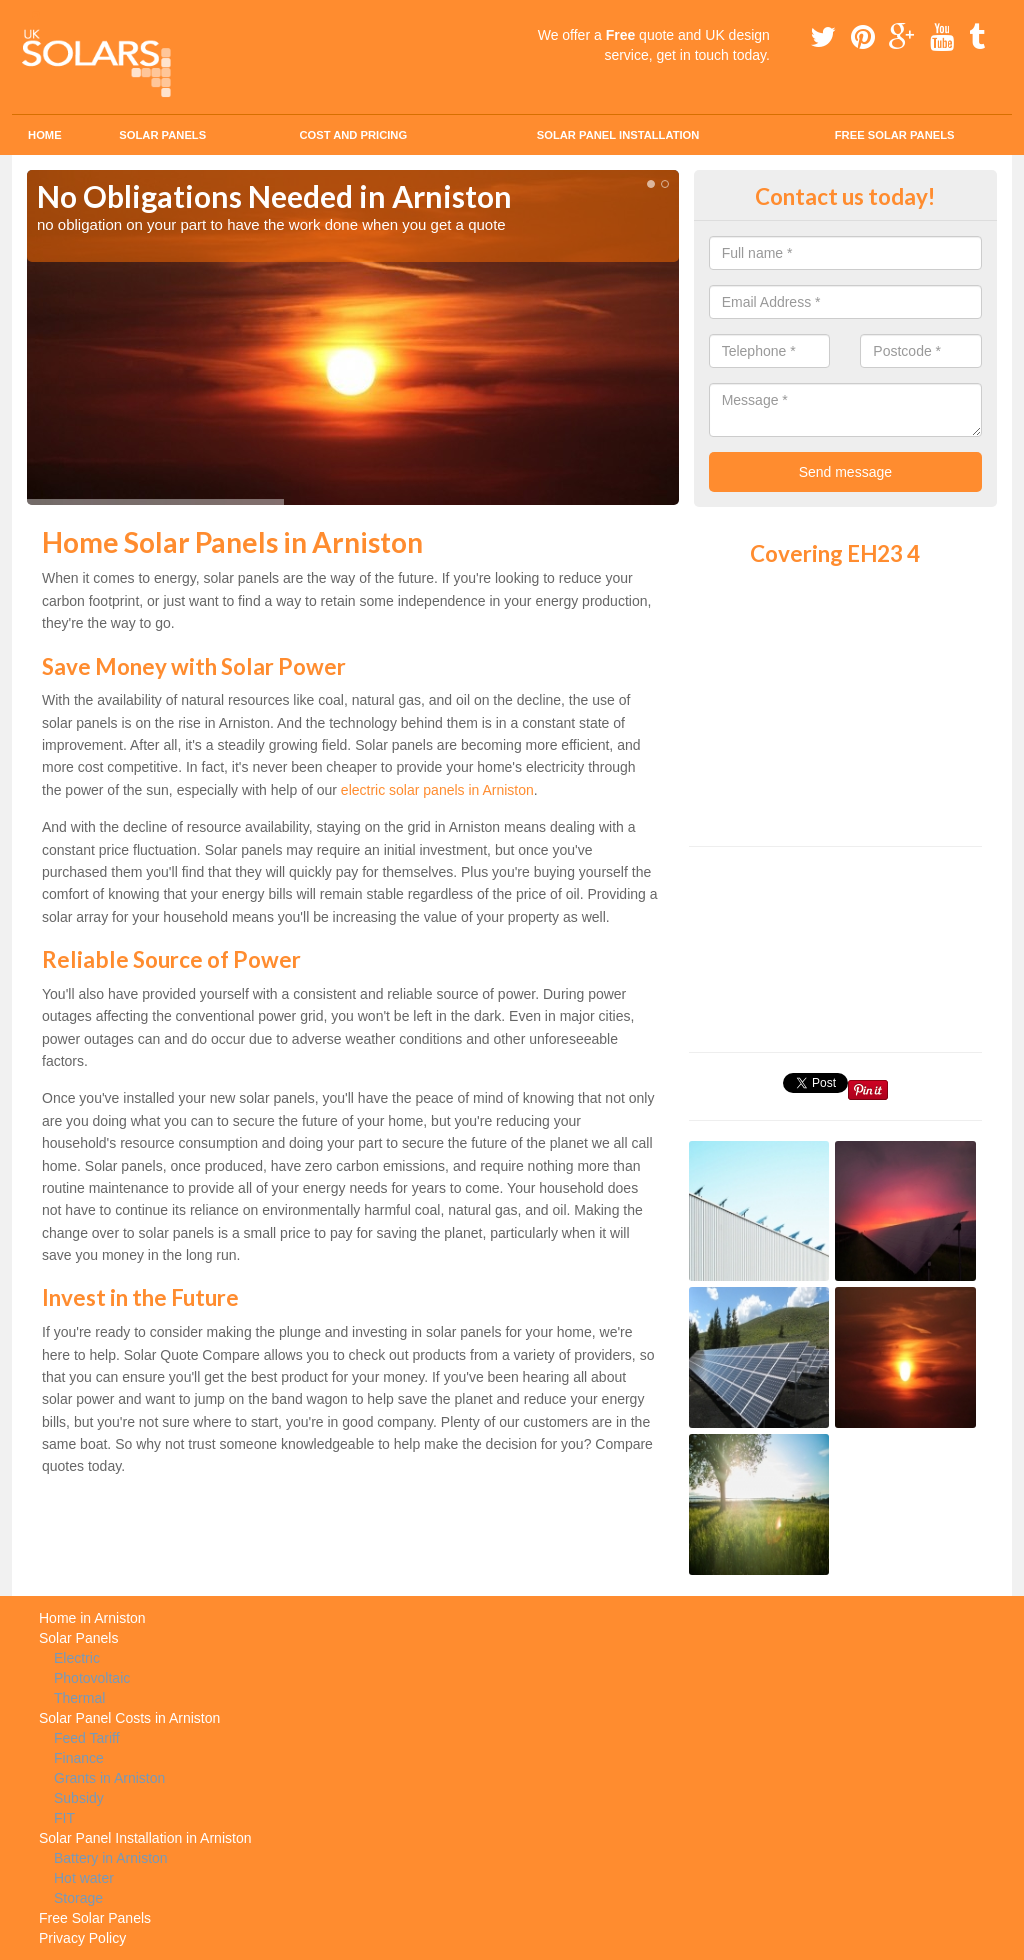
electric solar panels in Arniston (437, 790)
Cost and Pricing (353, 135)
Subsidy (79, 1798)
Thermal (79, 1698)
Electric (77, 1658)
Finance (79, 1758)
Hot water (84, 1878)
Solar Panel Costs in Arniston (129, 1718)
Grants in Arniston (109, 1778)
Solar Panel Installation (618, 135)
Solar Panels (162, 135)
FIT (64, 1818)
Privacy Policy (82, 1938)
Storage (78, 1898)
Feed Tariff (87, 1738)
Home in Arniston (92, 1618)
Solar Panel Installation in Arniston (145, 1838)
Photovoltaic (92, 1678)
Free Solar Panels (895, 135)
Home (45, 135)
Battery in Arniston (111, 1858)
